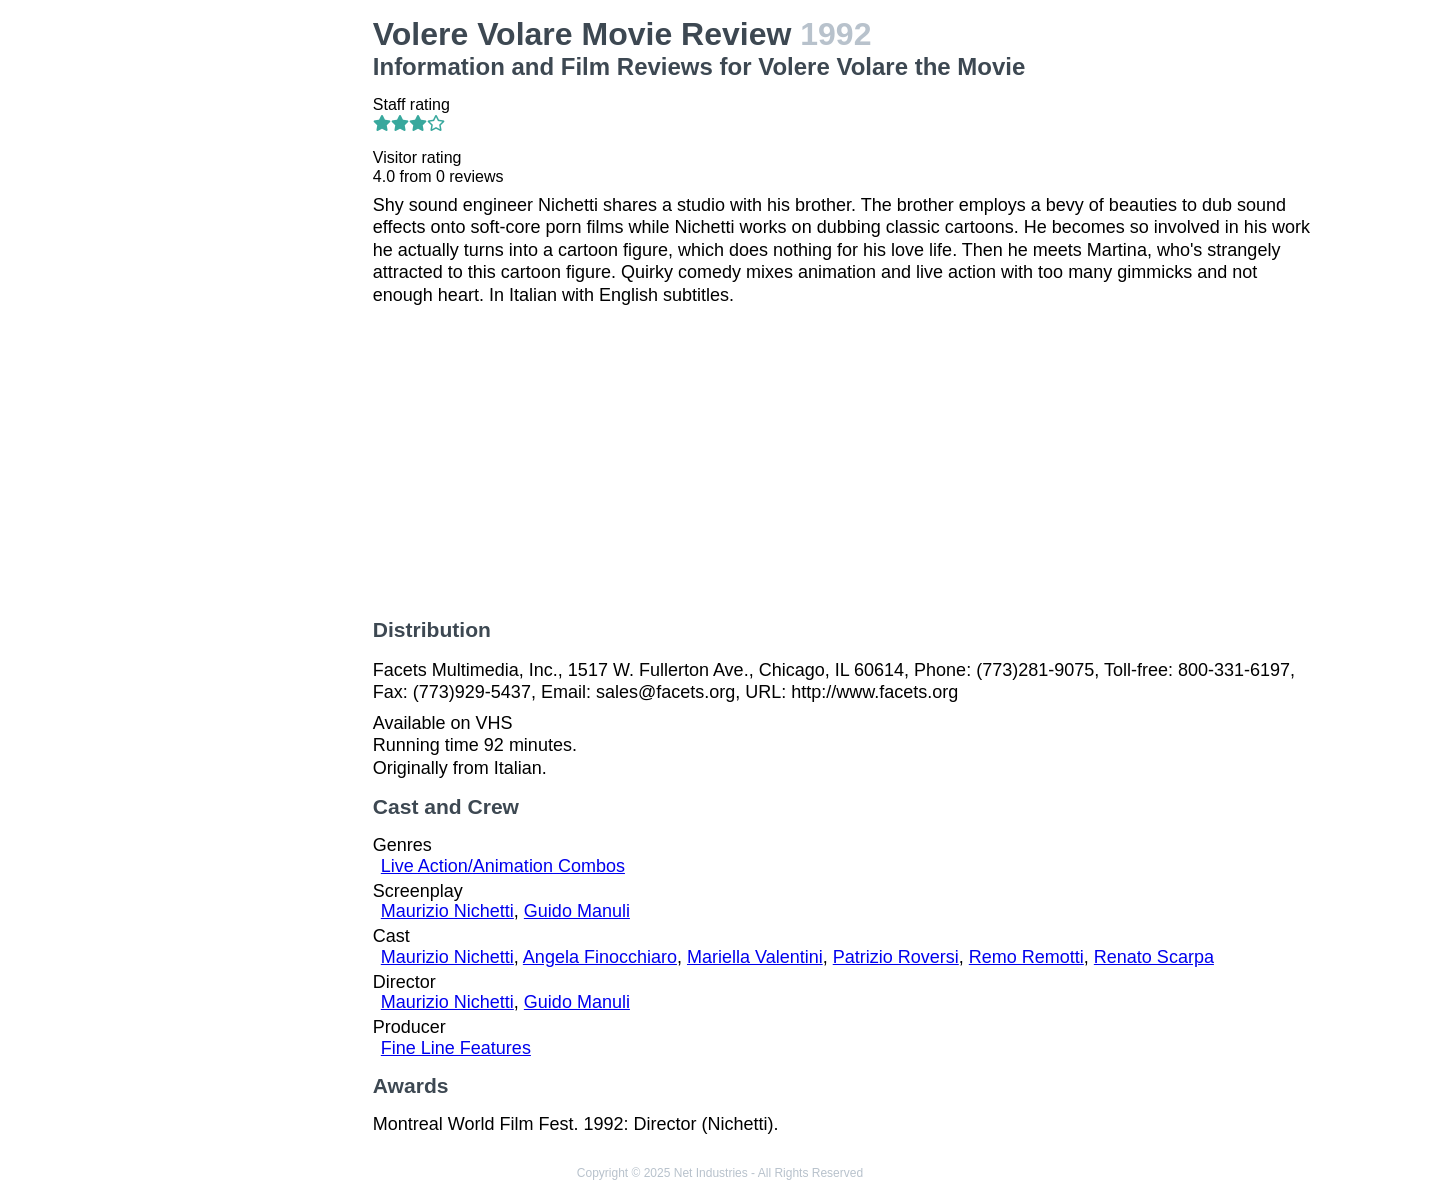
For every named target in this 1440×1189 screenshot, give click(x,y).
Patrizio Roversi (896, 957)
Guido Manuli (577, 911)
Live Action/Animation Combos (503, 866)
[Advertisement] (250, 316)
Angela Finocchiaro (600, 957)
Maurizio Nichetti (447, 911)
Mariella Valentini (755, 957)
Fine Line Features (456, 1048)
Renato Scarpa (1154, 957)
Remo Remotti (1026, 957)
